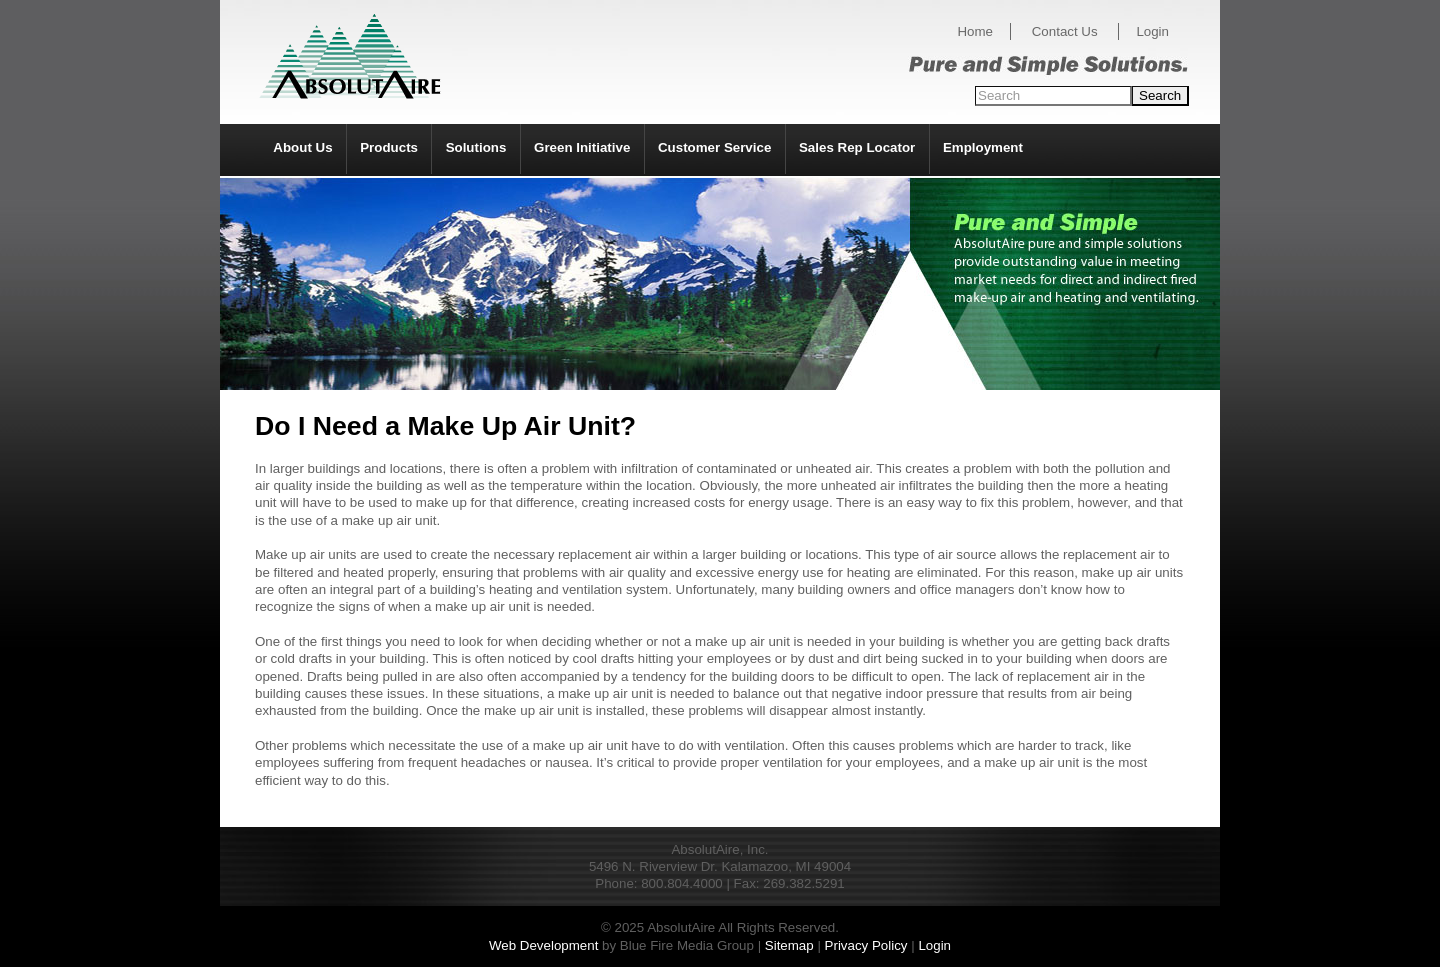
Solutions (476, 147)
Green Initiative (582, 147)
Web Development (543, 945)
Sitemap (789, 945)
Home (975, 31)
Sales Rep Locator (857, 147)
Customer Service (714, 147)
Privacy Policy (866, 945)
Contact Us (1065, 31)
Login (1152, 31)
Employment (983, 147)
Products (389, 147)
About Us (302, 147)
